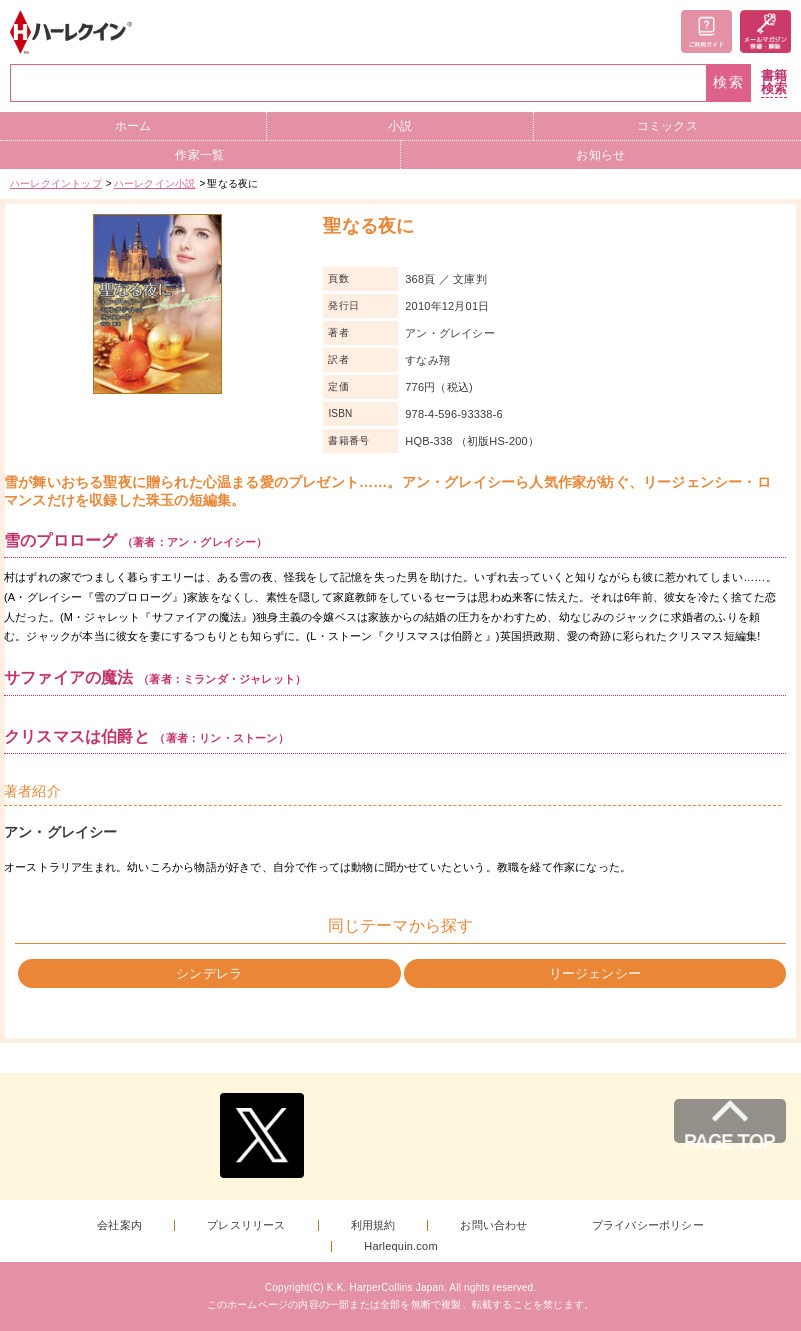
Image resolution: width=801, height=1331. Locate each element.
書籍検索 (774, 82)
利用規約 (373, 1225)
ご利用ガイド (706, 31)
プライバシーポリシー (648, 1225)
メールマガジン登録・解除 (765, 31)
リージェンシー (595, 973)
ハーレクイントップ (56, 183)
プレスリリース (246, 1225)
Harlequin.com (401, 1246)
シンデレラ (209, 973)
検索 (729, 82)
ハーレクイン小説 (155, 183)
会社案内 (119, 1225)
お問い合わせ (493, 1225)
